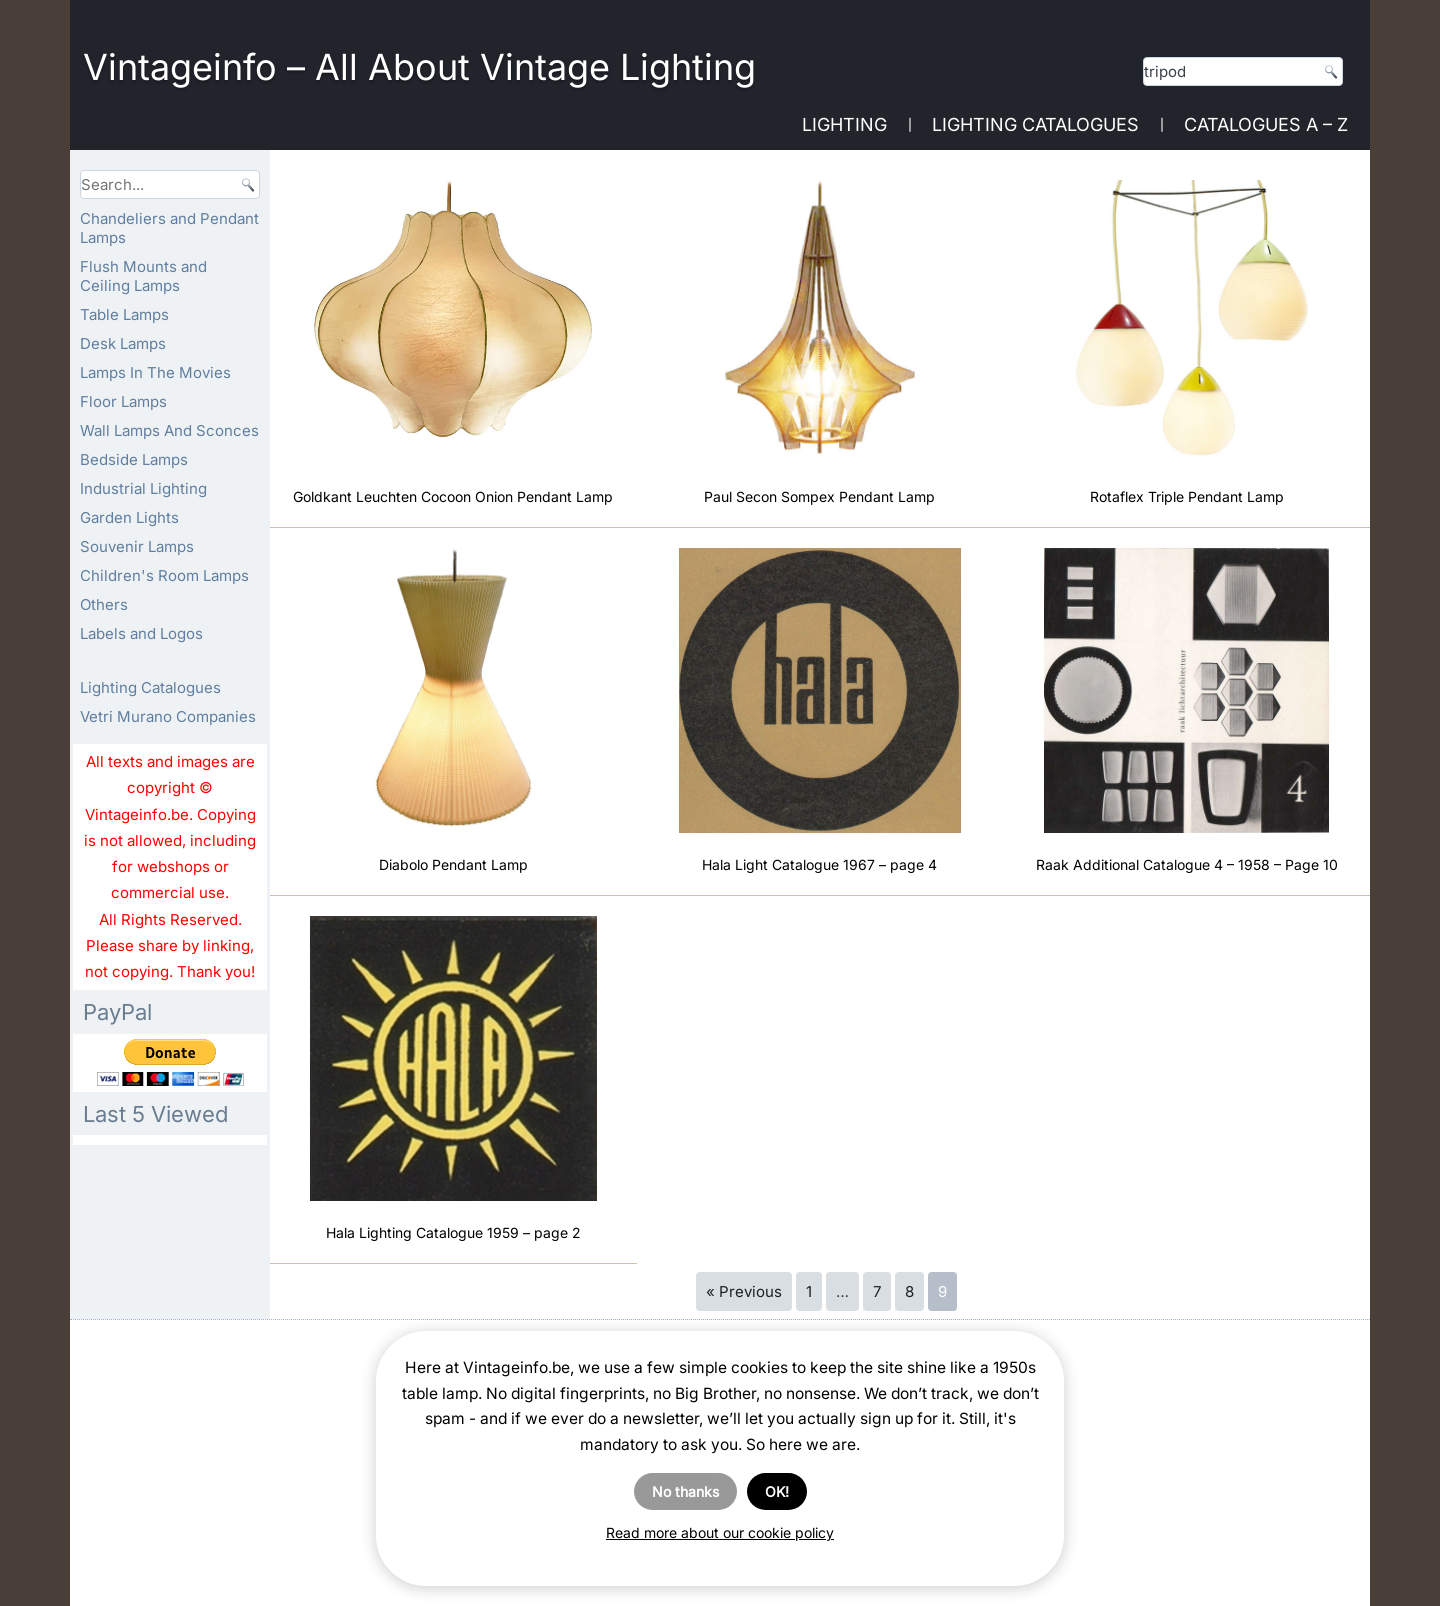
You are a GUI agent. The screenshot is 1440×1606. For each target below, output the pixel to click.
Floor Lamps (123, 401)
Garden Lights (129, 517)
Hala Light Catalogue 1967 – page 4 (819, 864)
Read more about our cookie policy (720, 1532)
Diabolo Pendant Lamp (453, 864)
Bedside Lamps (134, 459)
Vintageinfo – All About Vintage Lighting (419, 67)
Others (104, 604)
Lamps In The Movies (155, 372)
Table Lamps (124, 314)
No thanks (685, 1491)
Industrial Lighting (143, 488)
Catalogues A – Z (1266, 124)
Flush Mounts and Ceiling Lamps (143, 276)
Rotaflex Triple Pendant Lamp (1187, 496)
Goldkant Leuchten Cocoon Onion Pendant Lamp (453, 496)
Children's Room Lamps (164, 575)
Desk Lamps (123, 343)
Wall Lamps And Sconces (169, 430)
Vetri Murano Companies (168, 716)
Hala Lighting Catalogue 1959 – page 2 (453, 1232)
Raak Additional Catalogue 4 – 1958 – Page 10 (1187, 864)
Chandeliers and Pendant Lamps (169, 228)
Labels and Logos (141, 633)
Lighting (844, 124)
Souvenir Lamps (137, 546)
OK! (777, 1491)
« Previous (744, 1291)
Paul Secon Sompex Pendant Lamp (819, 496)
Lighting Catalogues (1035, 124)
